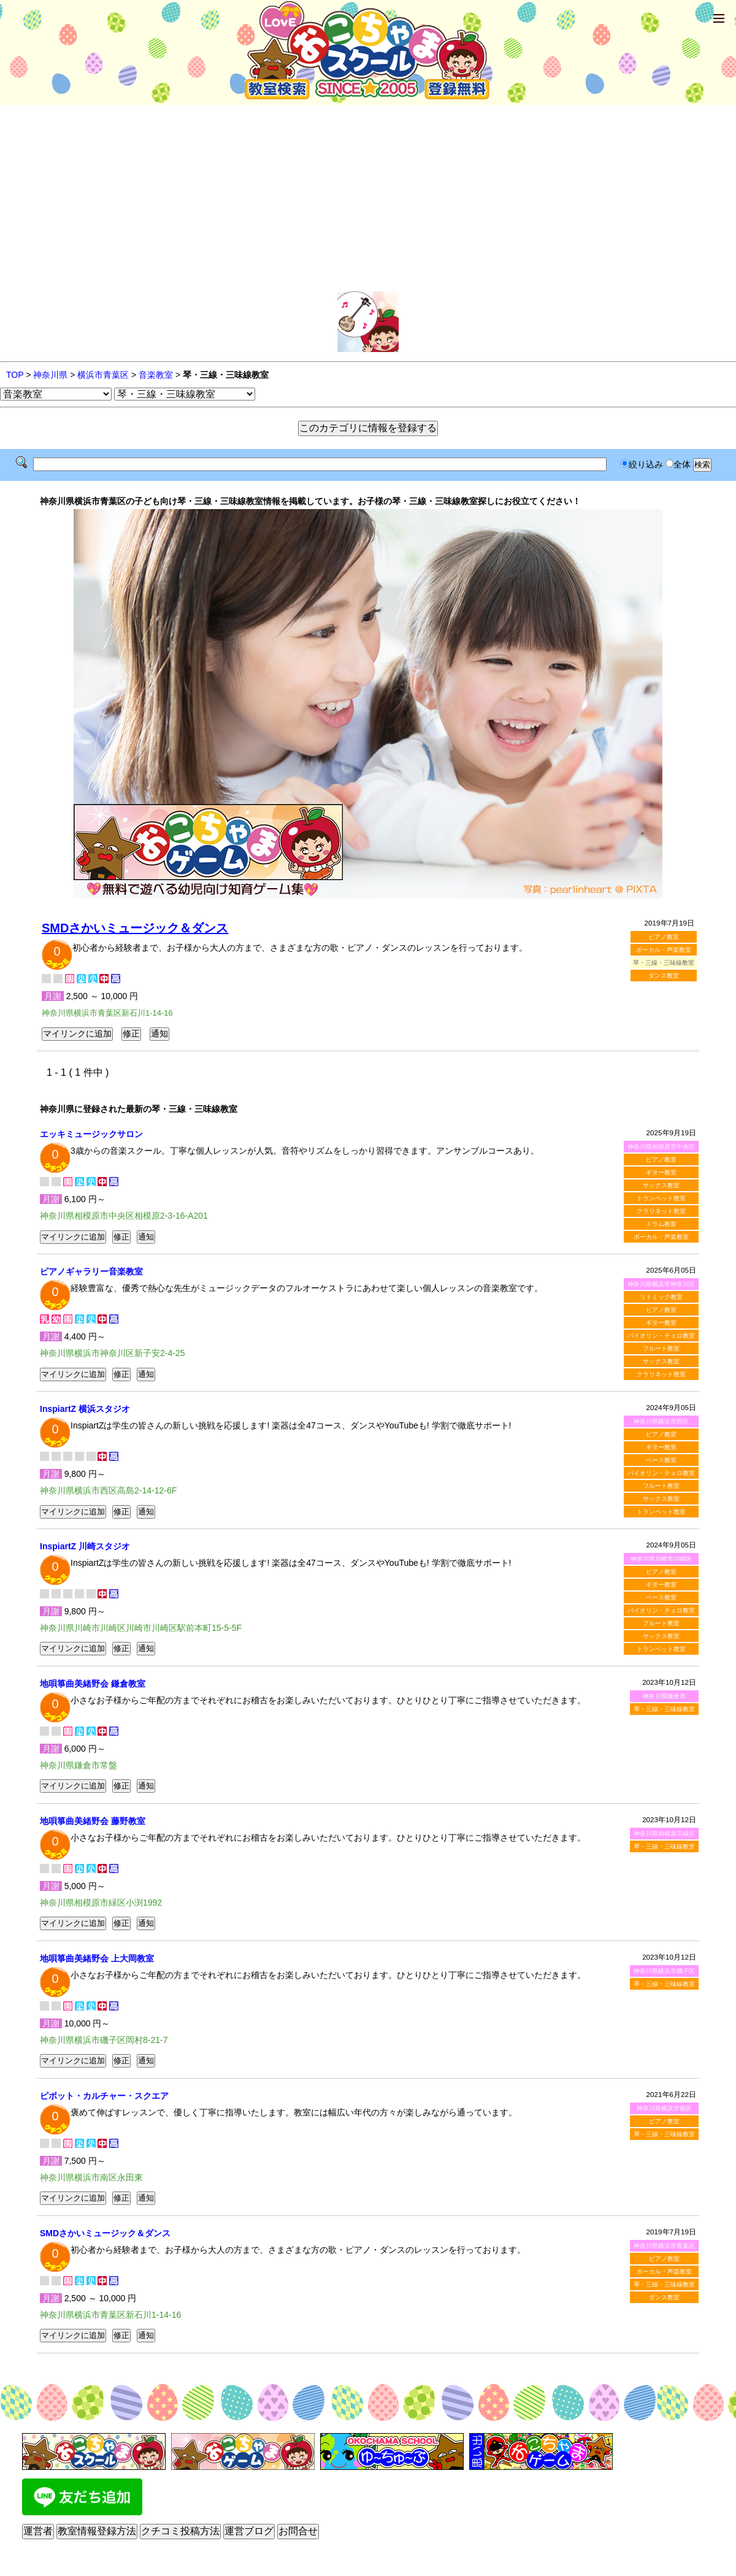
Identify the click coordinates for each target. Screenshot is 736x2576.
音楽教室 (156, 375)
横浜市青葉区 (103, 375)
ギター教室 (661, 1172)
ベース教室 (661, 1460)
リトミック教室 (661, 1297)
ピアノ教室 (663, 936)
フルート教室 (661, 1348)
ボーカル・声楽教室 (663, 949)
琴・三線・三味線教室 (664, 1709)
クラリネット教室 (661, 1211)
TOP (14, 375)
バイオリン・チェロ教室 (661, 1335)
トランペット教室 (661, 1198)
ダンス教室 (663, 975)
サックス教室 (661, 1185)
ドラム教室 (661, 1224)
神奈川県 (50, 375)
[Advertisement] (368, 199)
